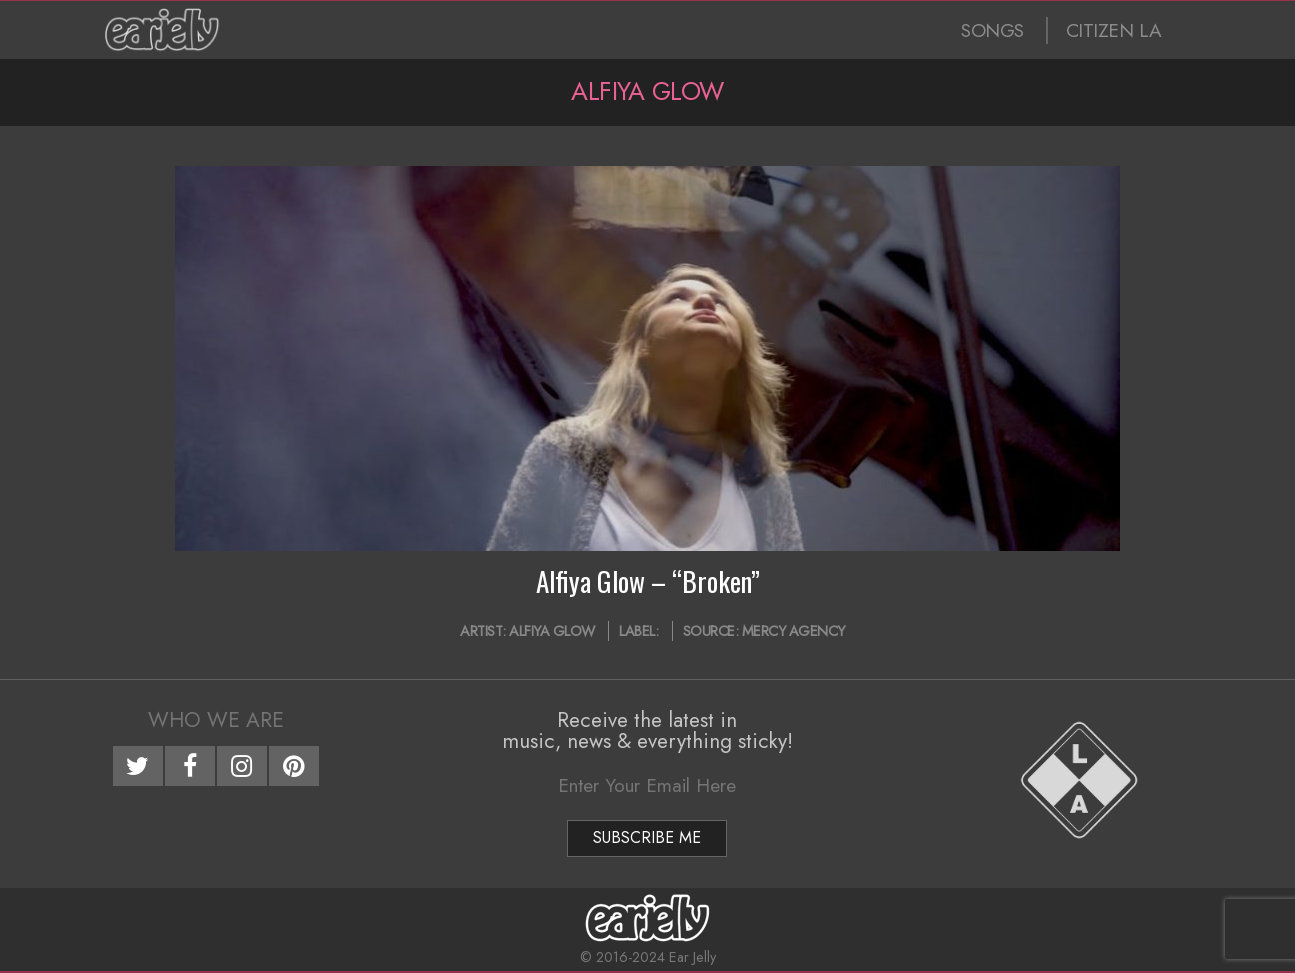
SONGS (992, 30)
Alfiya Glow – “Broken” (648, 581)
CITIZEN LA (1114, 30)
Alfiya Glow (552, 631)
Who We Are (216, 720)
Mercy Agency (793, 631)
